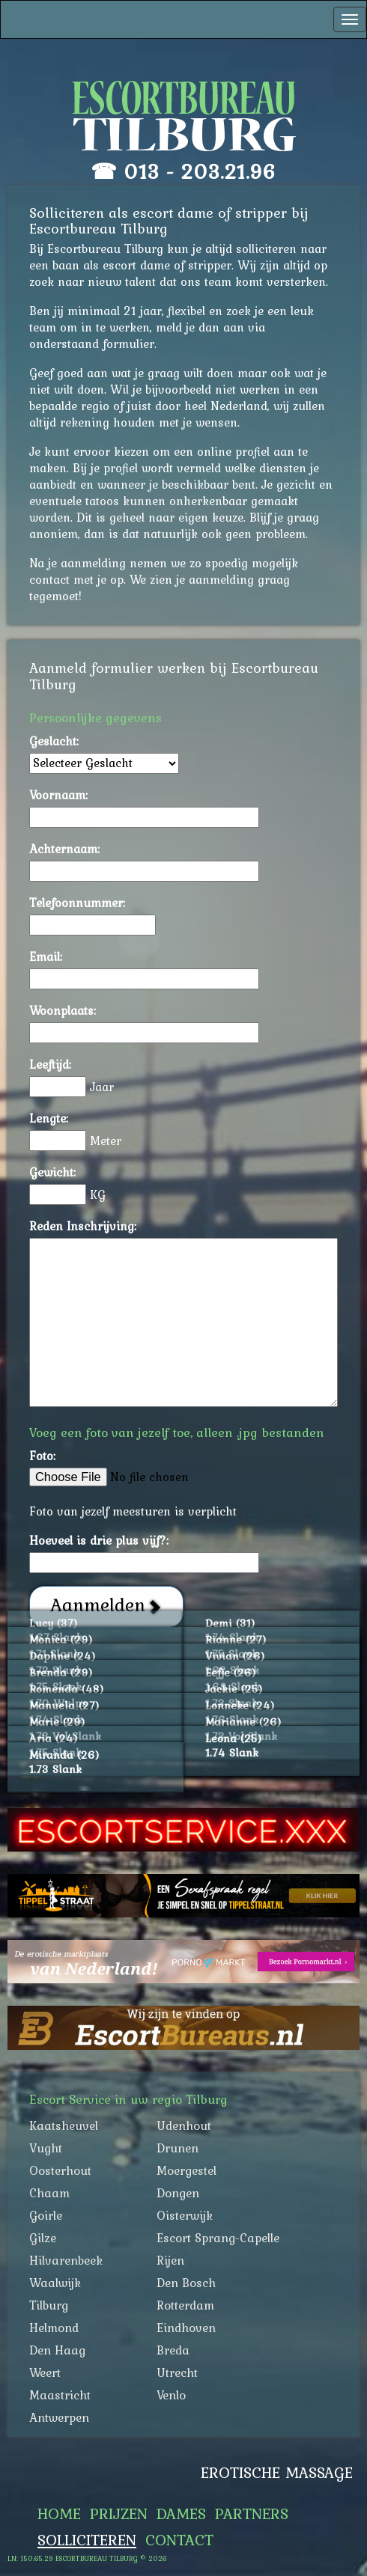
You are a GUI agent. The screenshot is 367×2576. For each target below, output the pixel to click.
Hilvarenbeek (66, 2260)
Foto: (42, 1455)
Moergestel (186, 2170)
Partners (251, 2513)
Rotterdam (185, 2305)
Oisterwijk (185, 2215)
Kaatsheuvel (63, 2125)
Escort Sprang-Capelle (218, 2238)
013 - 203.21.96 (200, 171)
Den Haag (57, 2350)
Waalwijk (55, 2283)
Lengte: (48, 1118)
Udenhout (184, 2125)
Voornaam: (58, 795)
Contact (179, 2539)
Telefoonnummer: (77, 902)
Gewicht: (52, 1172)
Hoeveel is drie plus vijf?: (99, 1540)
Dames (181, 2513)
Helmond (54, 2328)
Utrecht (177, 2372)
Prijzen (119, 2513)
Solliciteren (86, 2539)
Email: (45, 956)
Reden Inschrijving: (82, 1226)
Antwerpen (59, 2417)
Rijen (170, 2260)
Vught (45, 2148)
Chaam (49, 2193)
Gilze (42, 2238)
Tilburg (48, 2305)
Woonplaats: (62, 1010)
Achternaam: (64, 848)
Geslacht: (54, 741)
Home (59, 2513)
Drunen (177, 2148)
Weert (45, 2372)
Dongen (178, 2193)
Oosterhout (60, 2170)
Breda (173, 2350)
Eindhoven (186, 2328)
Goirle (45, 2215)
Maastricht (60, 2395)
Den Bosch (186, 2283)
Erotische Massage (277, 2472)
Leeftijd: (50, 1064)
